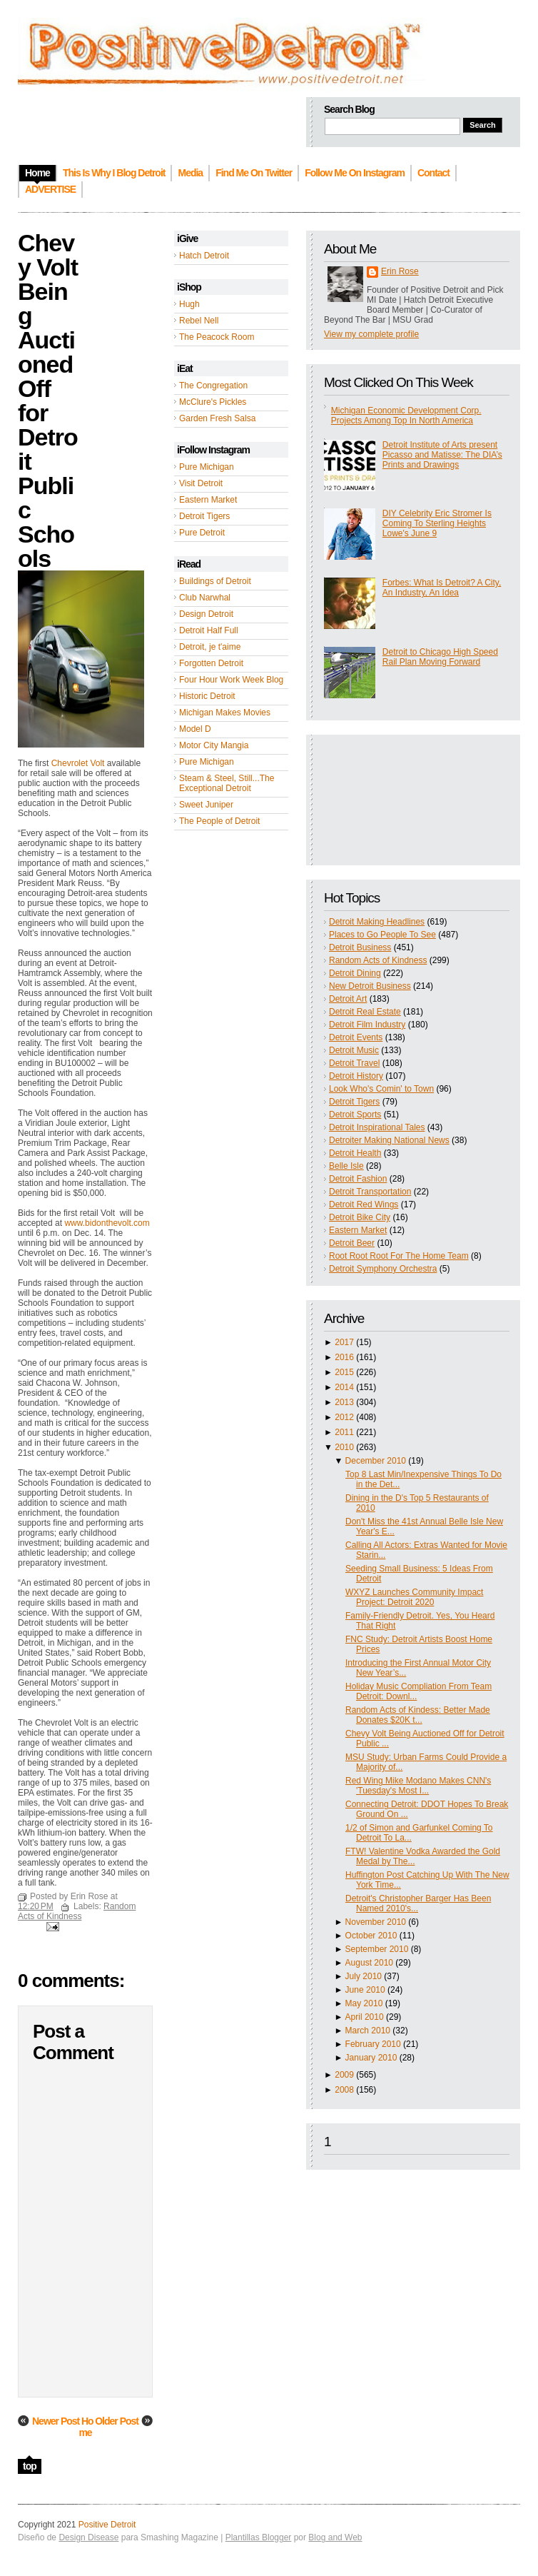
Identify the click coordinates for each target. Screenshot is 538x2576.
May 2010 (364, 2003)
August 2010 (369, 1963)
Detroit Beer (352, 1243)
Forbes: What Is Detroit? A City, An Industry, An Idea (442, 588)
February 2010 (373, 2044)
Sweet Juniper (206, 805)
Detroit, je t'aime (209, 647)
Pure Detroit (202, 533)
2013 (344, 1402)
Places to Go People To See (382, 935)
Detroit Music (354, 1050)
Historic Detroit (207, 696)
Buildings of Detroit (215, 581)
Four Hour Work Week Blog (231, 680)
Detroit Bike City (359, 1217)
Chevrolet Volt (78, 763)
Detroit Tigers (204, 516)
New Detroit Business (370, 986)
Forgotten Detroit (211, 663)
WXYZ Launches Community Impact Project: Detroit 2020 (414, 1597)
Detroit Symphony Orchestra (383, 1269)
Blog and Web (335, 2537)
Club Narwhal (204, 598)
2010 (344, 1447)
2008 (344, 2090)
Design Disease (88, 2537)
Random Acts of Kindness (378, 960)
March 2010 (367, 2031)
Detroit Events (355, 1037)
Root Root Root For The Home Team (399, 1256)
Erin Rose (400, 271)
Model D (195, 729)
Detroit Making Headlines (377, 922)
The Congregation (213, 386)
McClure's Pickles (212, 402)
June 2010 (365, 1990)
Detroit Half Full (208, 630)
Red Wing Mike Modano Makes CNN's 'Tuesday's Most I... (418, 1786)
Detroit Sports (355, 1115)
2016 (344, 1357)
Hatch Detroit (204, 256)
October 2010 (371, 1936)
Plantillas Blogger (258, 2537)
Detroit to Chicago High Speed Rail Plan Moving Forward (440, 657)
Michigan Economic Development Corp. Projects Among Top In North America (406, 416)
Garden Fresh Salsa (217, 418)
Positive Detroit (107, 2525)
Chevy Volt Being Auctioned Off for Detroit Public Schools (48, 400)
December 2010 (375, 1461)
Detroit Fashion (358, 1179)
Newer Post (55, 2421)
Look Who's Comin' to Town (381, 1089)
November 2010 (375, 1922)
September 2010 (377, 1949)
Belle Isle (346, 1166)
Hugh (189, 304)
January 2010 (371, 2058)
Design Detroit (206, 614)
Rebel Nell (198, 321)
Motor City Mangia (213, 745)
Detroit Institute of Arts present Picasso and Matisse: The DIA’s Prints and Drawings (442, 455)
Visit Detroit (201, 483)
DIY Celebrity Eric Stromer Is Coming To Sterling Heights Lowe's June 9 (437, 523)
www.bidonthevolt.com (106, 1223)
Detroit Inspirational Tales (377, 1127)
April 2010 (364, 2017)
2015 (344, 1372)
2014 (344, 1387)
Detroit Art (348, 999)
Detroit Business (360, 947)
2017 (344, 1342)
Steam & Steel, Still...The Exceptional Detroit (226, 783)
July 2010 (363, 1976)
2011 (344, 1432)
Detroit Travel (354, 1063)
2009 (344, 2075)
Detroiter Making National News (389, 1140)
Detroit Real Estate (365, 1012)
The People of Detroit (219, 821)
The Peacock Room (216, 337)
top (29, 2466)
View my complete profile (371, 334)
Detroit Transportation (370, 1192)
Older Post (116, 2421)
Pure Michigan (206, 467)
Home (85, 2426)
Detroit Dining (355, 973)
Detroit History (356, 1076)
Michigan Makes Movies (224, 713)
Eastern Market (208, 500)
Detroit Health (355, 1153)
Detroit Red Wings (363, 1204)
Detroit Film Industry (367, 1025)
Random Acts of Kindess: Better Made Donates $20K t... (417, 1715)
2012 (344, 1417)
